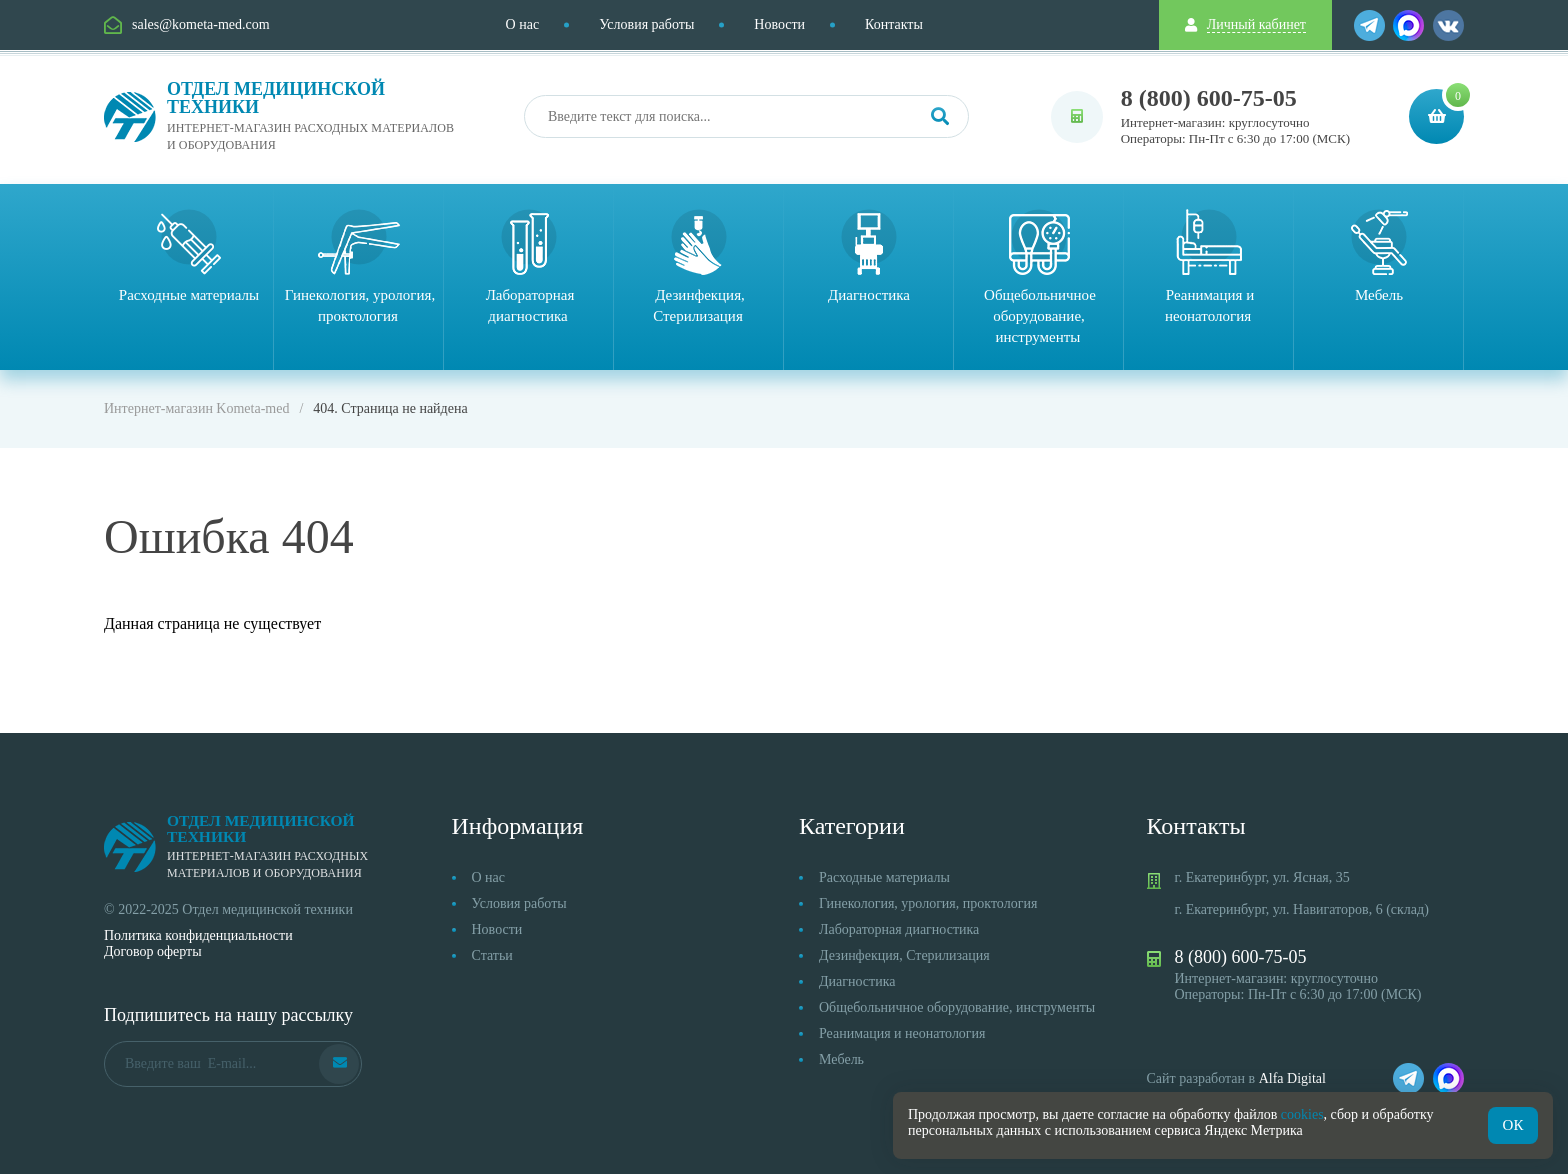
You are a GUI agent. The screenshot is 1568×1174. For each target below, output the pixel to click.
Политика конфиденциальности (198, 935)
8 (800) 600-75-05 (1209, 98)
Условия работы (646, 24)
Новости (779, 24)
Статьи (492, 955)
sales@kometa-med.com (201, 24)
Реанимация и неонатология (902, 1033)
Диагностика (857, 981)
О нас (523, 24)
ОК (1513, 1125)
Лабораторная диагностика (899, 929)
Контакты (894, 24)
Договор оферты (153, 951)
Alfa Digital (1292, 1078)
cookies (1302, 1114)
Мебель (841, 1059)
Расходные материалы (884, 877)
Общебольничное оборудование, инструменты (957, 1007)
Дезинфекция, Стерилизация (904, 955)
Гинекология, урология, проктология (928, 903)
